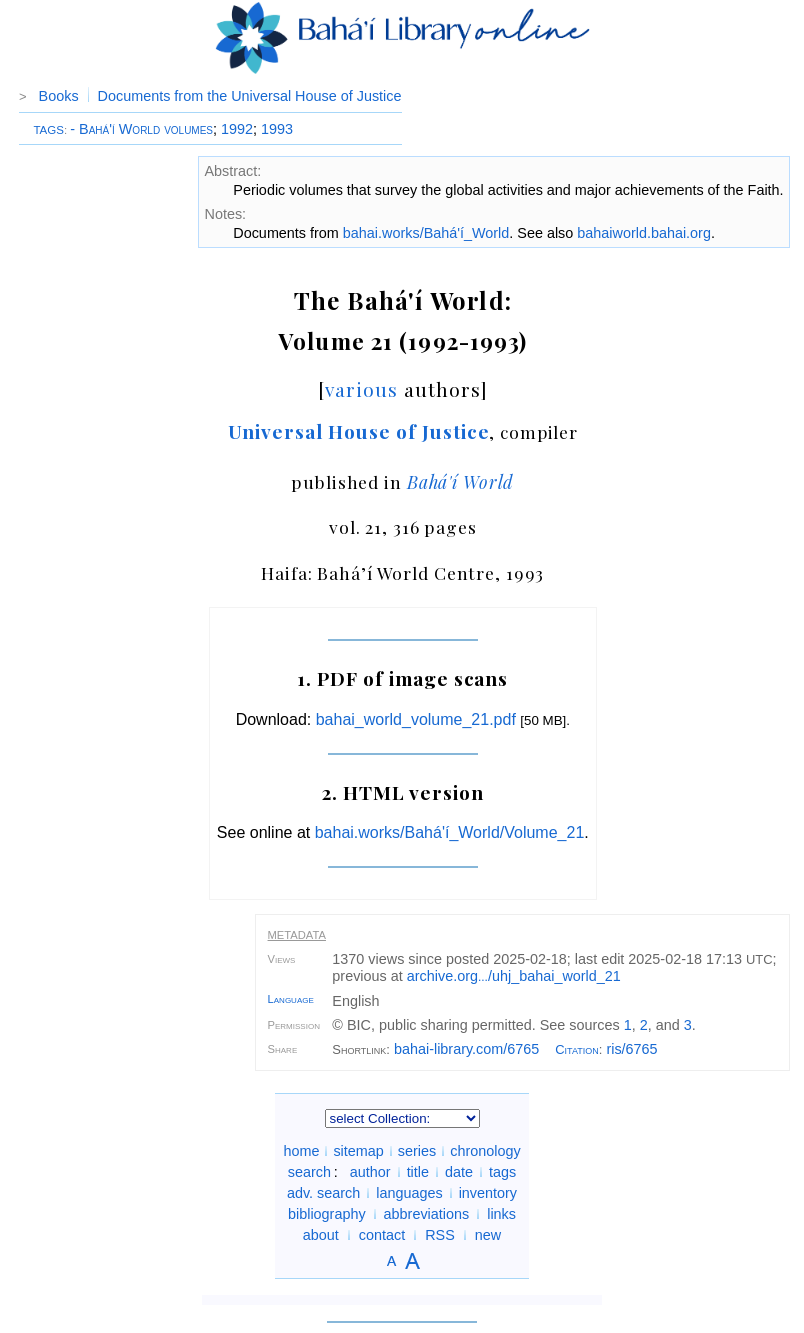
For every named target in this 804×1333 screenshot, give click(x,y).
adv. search (323, 1193)
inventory (488, 1193)
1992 (237, 129)
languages (409, 1193)
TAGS (48, 130)
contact (382, 1235)
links (501, 1214)
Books (59, 96)
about (321, 1235)
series (417, 1151)
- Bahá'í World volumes (141, 129)
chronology (485, 1151)
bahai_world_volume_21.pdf (416, 719)
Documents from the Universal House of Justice (250, 96)
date (459, 1172)
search (309, 1172)
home (301, 1151)
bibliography (327, 1214)
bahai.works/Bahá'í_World (426, 233)
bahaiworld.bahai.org (644, 233)
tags (502, 1172)
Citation (577, 1049)
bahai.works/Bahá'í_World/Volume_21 (450, 832)
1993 (277, 129)
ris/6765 (631, 1049)
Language (291, 999)
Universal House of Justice (359, 431)
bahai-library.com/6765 (466, 1049)
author (370, 1172)
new (488, 1235)
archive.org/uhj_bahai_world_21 (514, 976)
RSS (440, 1235)
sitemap (358, 1151)
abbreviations (427, 1214)
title (418, 1172)
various (361, 389)
